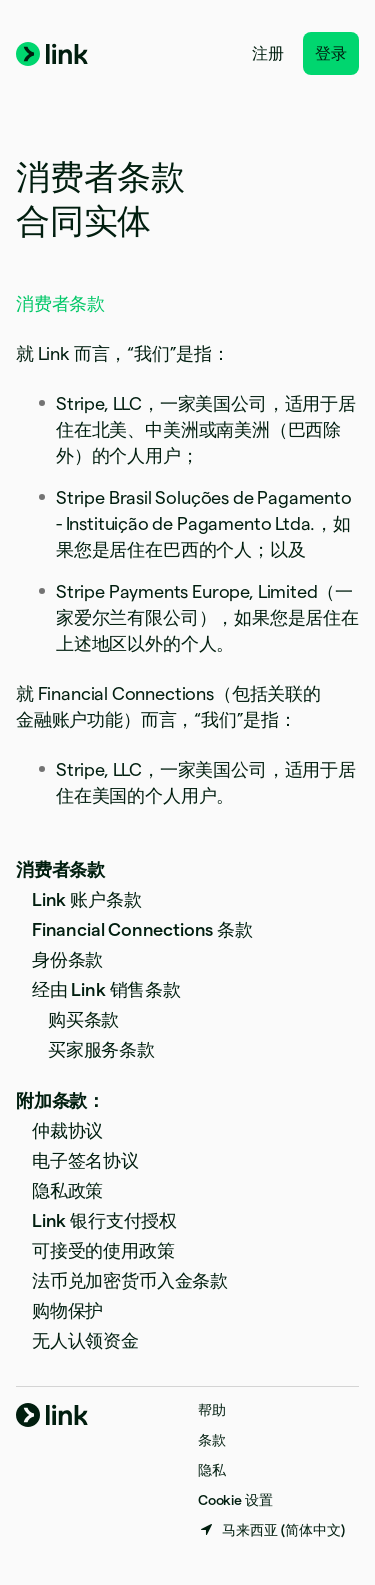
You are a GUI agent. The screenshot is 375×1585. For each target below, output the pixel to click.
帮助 (212, 1410)
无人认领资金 (85, 1340)
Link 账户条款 (86, 899)
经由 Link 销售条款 (106, 989)
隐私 (212, 1470)
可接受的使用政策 (103, 1250)
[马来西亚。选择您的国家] (271, 1530)
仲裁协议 (67, 1130)
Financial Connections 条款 (142, 929)
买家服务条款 (101, 1049)
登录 (331, 53)
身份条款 (67, 959)
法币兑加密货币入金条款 (130, 1280)
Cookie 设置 (235, 1500)
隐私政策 (67, 1190)
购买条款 (83, 1019)
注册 (268, 53)
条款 (212, 1440)
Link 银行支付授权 (104, 1220)
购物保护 (67, 1310)
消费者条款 (60, 869)
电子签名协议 (85, 1160)
